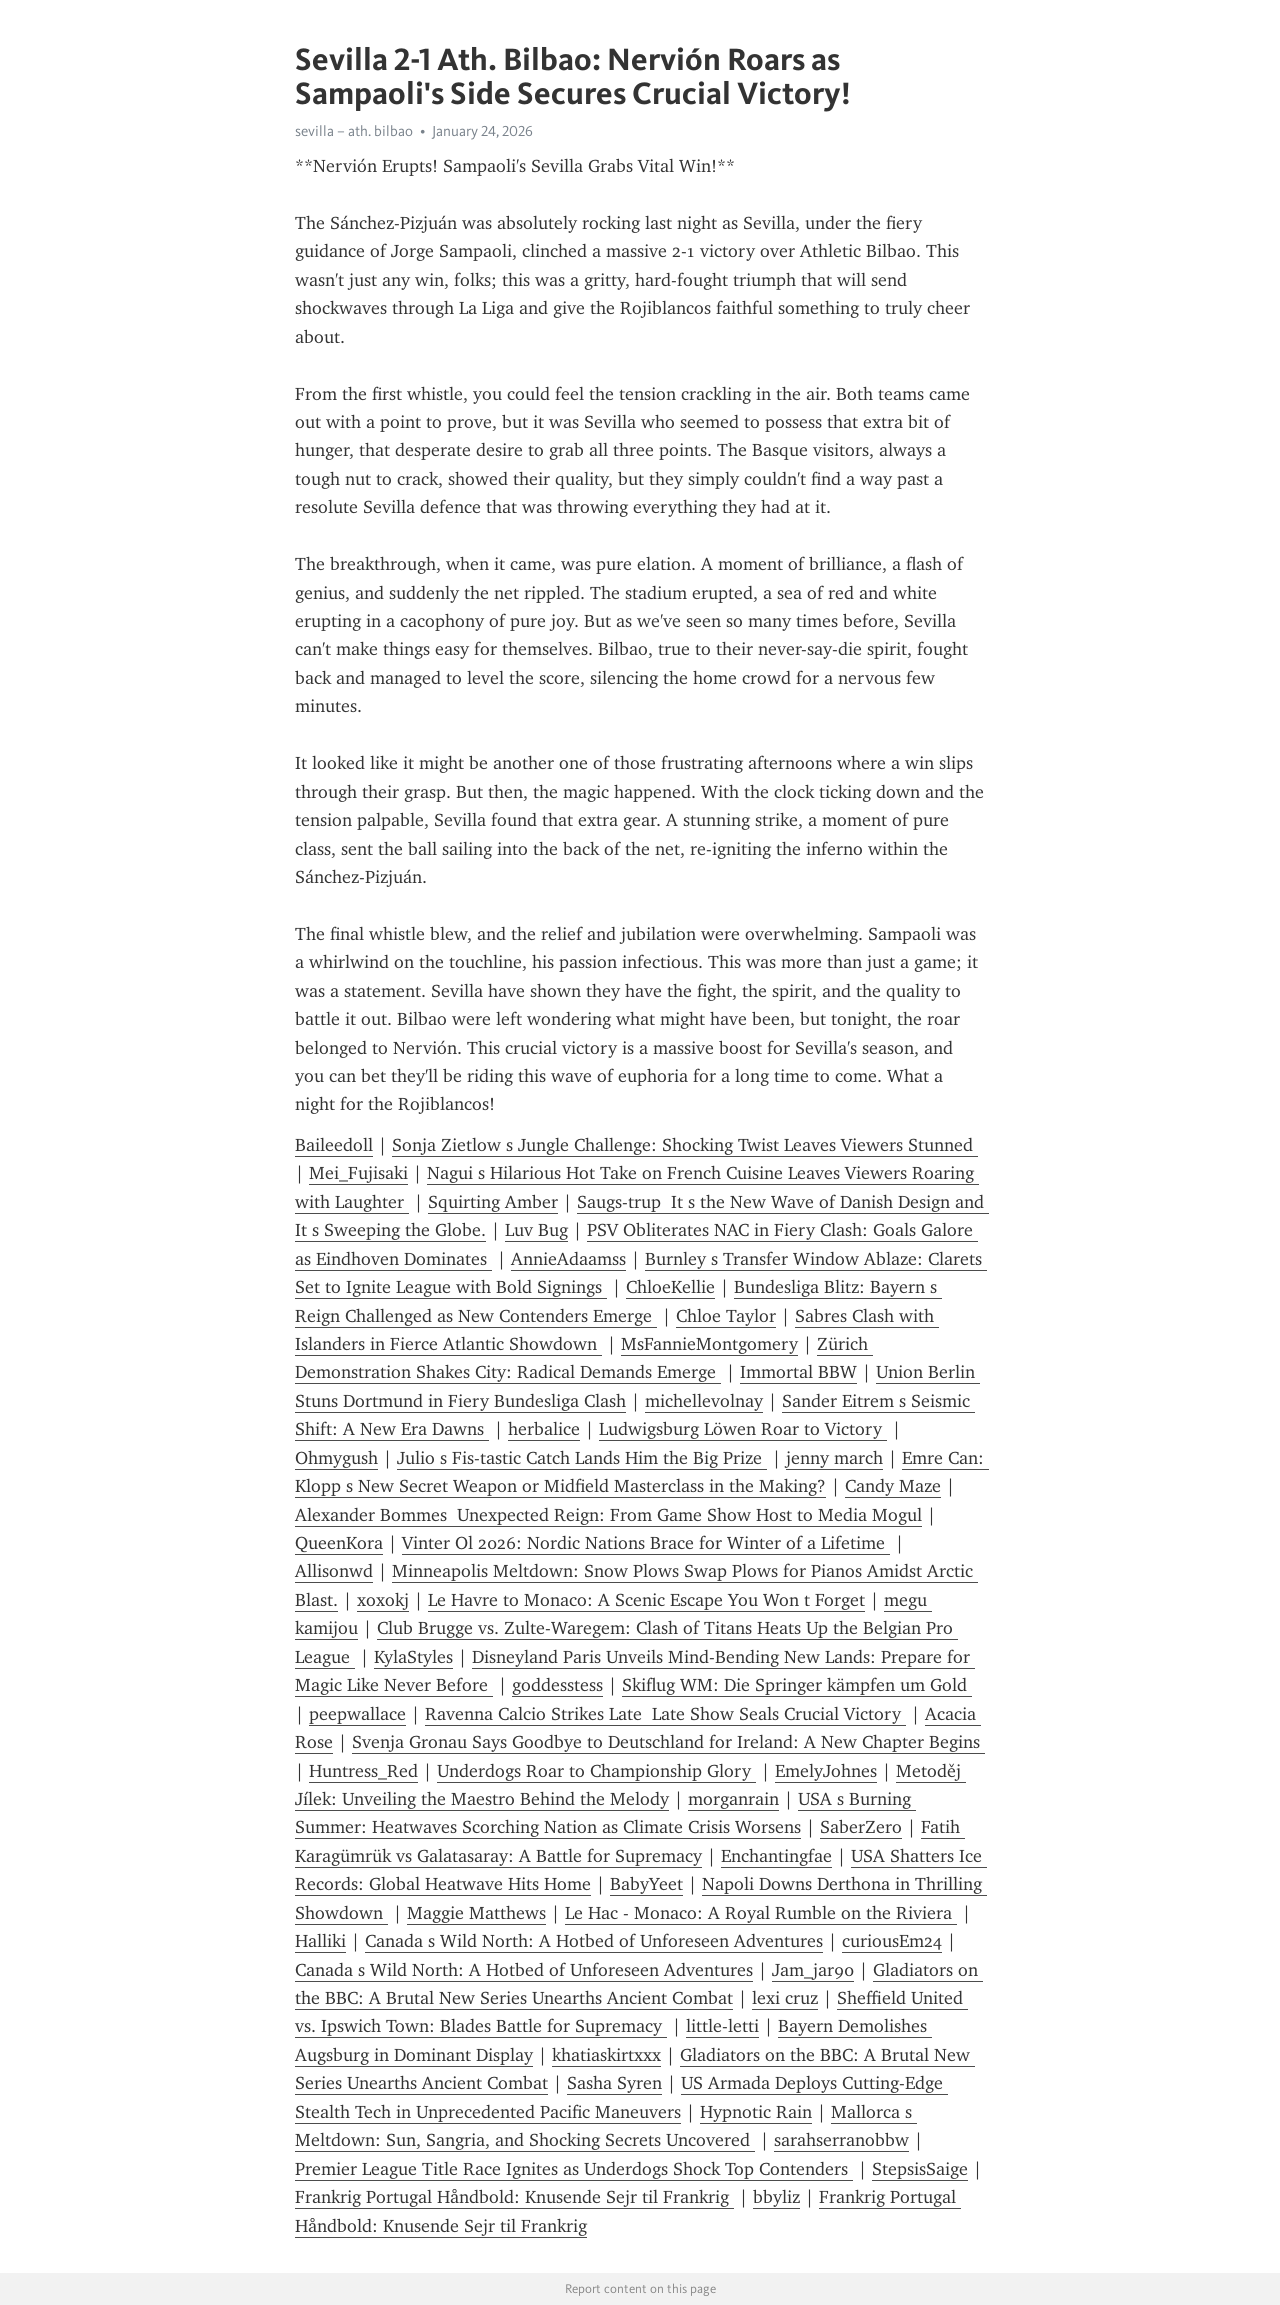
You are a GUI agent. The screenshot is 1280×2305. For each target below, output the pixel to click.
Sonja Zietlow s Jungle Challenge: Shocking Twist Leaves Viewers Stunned (685, 1145)
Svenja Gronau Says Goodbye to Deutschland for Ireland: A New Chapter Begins (668, 1742)
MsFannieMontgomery (709, 1344)
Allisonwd (334, 1571)
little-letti (722, 2026)
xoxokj (383, 1600)
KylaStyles (413, 1657)
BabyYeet (646, 1884)
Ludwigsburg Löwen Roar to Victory (743, 1429)
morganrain (733, 1799)
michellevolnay (704, 1401)
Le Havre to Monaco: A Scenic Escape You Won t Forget (646, 1600)
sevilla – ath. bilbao (354, 131)
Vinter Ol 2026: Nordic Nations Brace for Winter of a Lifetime (646, 1543)
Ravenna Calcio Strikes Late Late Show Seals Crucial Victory (665, 1714)
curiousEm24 (892, 1941)
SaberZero (861, 1827)
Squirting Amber (493, 1202)
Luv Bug (536, 1230)
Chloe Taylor (726, 1316)
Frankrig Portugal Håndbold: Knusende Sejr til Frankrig (514, 2197)
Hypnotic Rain (756, 2112)
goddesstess (557, 1685)
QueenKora (339, 1543)
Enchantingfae (776, 1856)
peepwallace (357, 1714)
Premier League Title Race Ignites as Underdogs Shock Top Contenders (574, 2169)
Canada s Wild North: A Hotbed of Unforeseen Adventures (594, 1941)
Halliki (320, 1941)
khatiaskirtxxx (606, 2055)
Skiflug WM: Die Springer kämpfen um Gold (797, 1685)
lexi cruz (785, 1998)
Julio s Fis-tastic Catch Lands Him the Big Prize (582, 1458)
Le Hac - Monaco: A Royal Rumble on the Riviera (761, 1913)
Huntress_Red (363, 1771)
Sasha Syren (614, 2083)
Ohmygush (336, 1458)
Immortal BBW (798, 1372)
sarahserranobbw (841, 2140)
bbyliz (776, 2197)
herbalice (544, 1429)
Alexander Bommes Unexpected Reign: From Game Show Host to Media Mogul (608, 1515)
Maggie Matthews (476, 1913)
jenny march (834, 1458)
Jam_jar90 (813, 1970)
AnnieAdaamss (568, 1259)
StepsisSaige (920, 2169)
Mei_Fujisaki (358, 1173)
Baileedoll (334, 1145)
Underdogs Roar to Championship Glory (596, 1771)
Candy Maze (893, 1486)
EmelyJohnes (826, 1771)
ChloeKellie (670, 1287)
